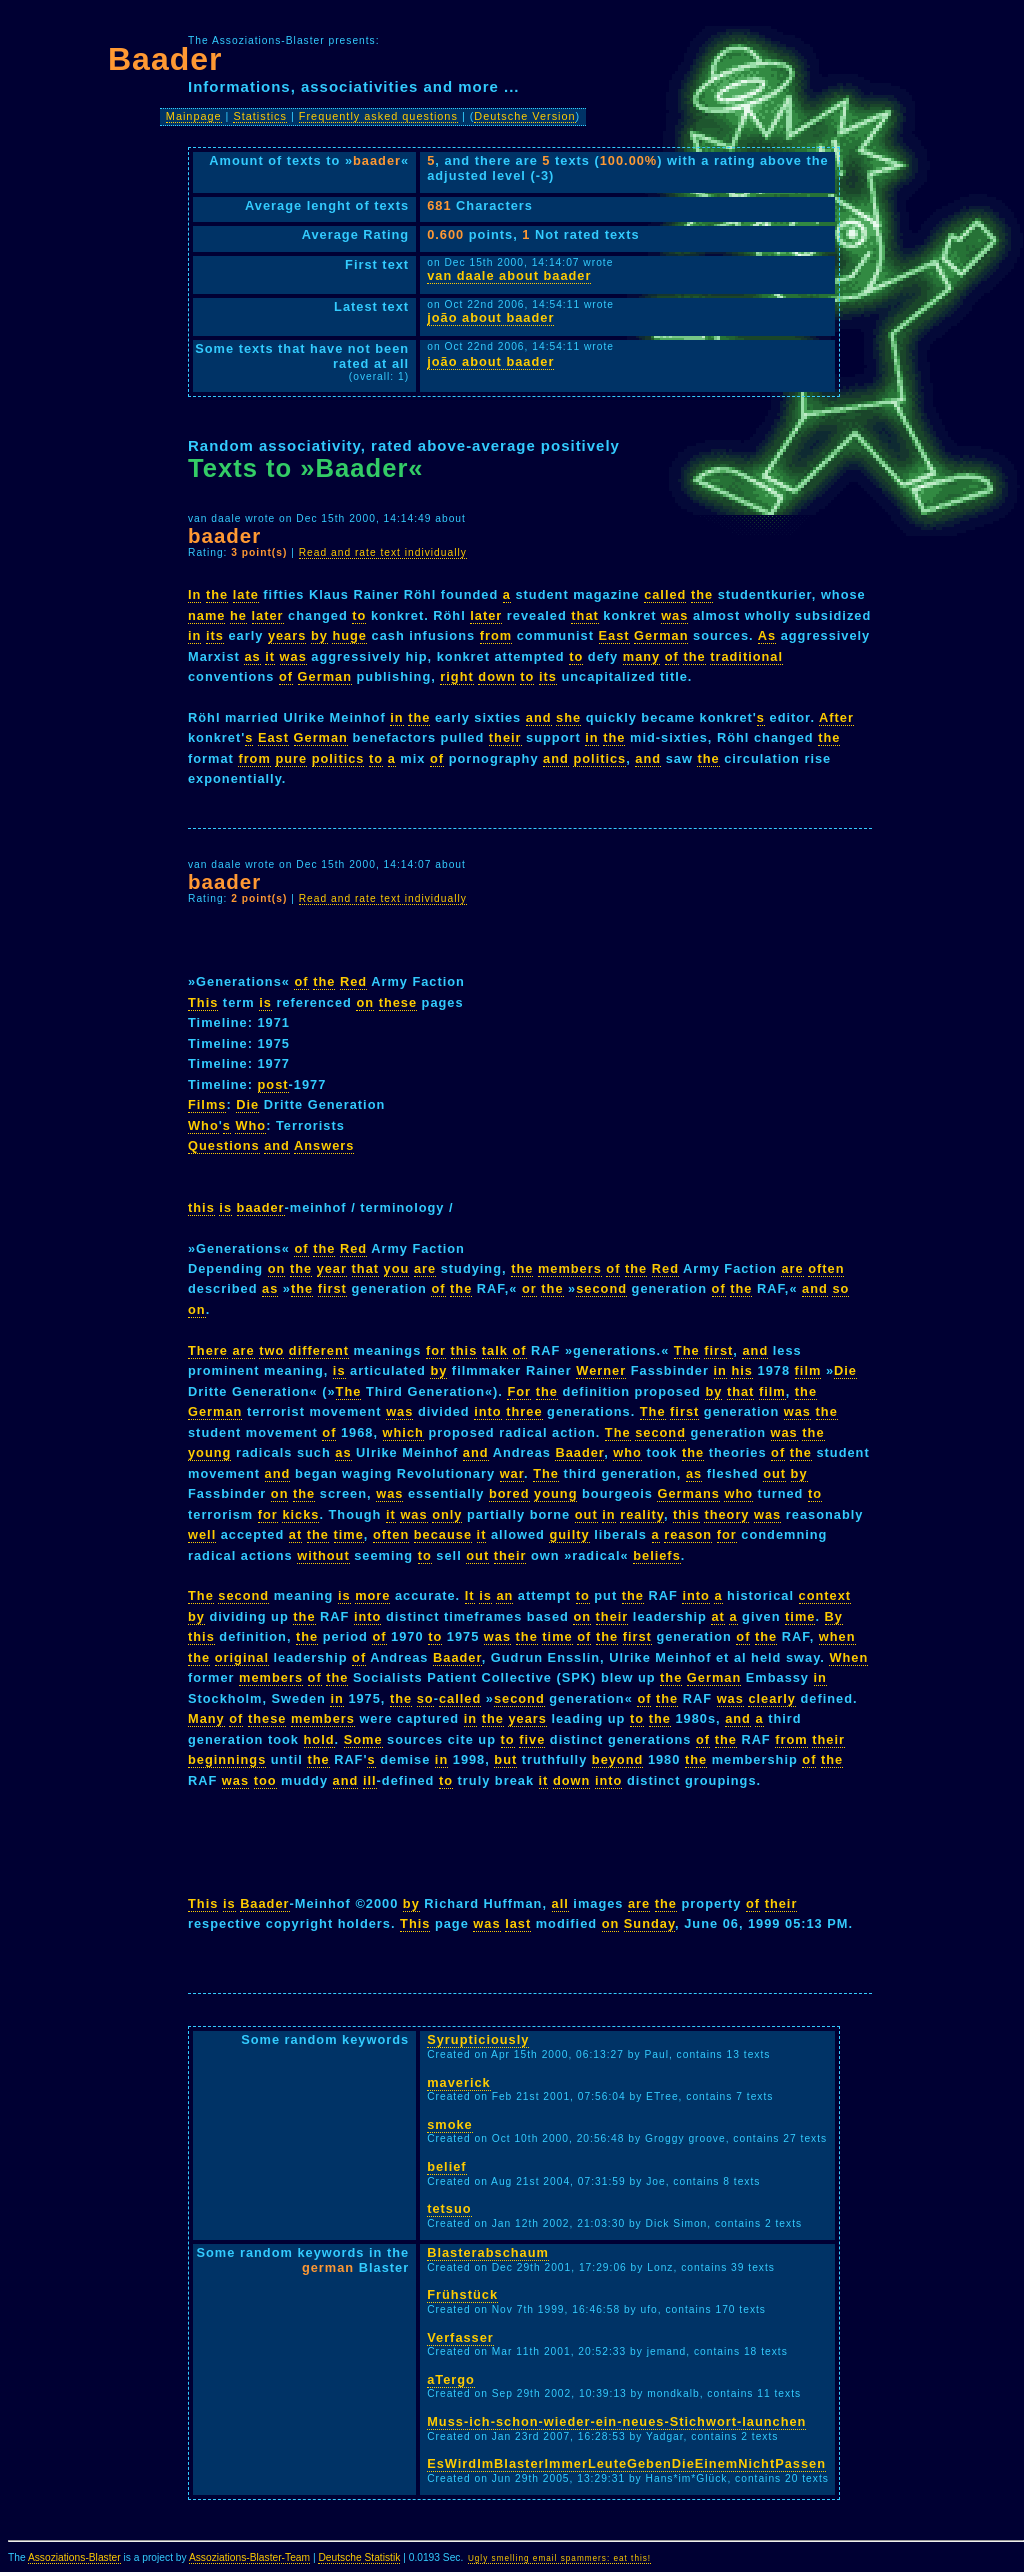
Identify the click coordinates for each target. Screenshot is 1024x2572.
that (584, 615)
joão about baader (490, 317)
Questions (224, 1145)
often (826, 1268)
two (271, 1350)
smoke (450, 2124)
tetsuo (449, 2208)
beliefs (657, 1555)
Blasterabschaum (488, 2252)
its (215, 635)
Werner (601, 1370)
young (209, 1452)
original (242, 1657)
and (539, 717)
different (319, 1350)
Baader (579, 1452)
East (614, 635)
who (627, 1452)
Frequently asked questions (378, 116)
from (496, 635)
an (504, 1595)
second (601, 1288)
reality (642, 1514)
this (201, 1207)
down (496, 676)
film (808, 1370)
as (252, 656)
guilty (569, 1534)
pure (291, 758)
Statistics (260, 116)
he (238, 615)
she (568, 717)
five (532, 1739)
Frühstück (462, 2294)
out (774, 1473)
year (332, 1268)
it (270, 656)
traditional (746, 656)
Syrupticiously (478, 2039)
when (837, 1636)
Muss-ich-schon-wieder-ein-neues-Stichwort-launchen (616, 2421)
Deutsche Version (524, 116)
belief (446, 2166)
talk (495, 1350)
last (518, 1923)
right (456, 676)
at (295, 1534)
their (505, 737)
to (359, 615)
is (265, 1002)
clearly (772, 1698)
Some (363, 1739)
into (487, 1411)
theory (726, 1514)
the (217, 594)
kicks (300, 1514)
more (372, 1595)
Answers (324, 1145)
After (836, 717)
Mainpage (194, 116)
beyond (618, 1759)
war (512, 1473)
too (265, 1780)
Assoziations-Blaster (74, 2557)
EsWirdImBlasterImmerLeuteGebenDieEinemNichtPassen (626, 2463)
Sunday (649, 1923)
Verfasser (460, 2337)
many (641, 656)
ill (370, 1780)
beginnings (227, 1759)
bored (509, 1493)
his (742, 1370)
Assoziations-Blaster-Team (249, 2557)
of (672, 656)
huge (349, 635)
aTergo (451, 2379)
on (365, 1002)
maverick (459, 2082)
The (687, 1350)
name (206, 615)
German (661, 635)
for (436, 1350)
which (403, 1432)
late (246, 594)
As (767, 635)
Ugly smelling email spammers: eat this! (559, 2558)
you (397, 1268)
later (268, 615)
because (443, 1534)
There (208, 1350)
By (834, 1616)
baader (261, 1207)
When (848, 1657)
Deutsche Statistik (359, 2557)
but (505, 1759)
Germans (688, 1493)
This (203, 1002)
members (570, 1268)
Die (247, 1104)
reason (688, 1534)
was (674, 615)
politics (338, 758)
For (519, 1391)
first (332, 1288)
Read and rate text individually (383, 552)
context (825, 1595)
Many (206, 1718)
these (398, 1002)
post (273, 1084)
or (529, 1288)
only (447, 1514)
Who (203, 1125)
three (524, 1411)
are (425, 1268)
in (194, 635)
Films (207, 1104)
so (840, 1288)
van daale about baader (509, 275)
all (560, 1903)
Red (353, 981)
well (202, 1534)
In (194, 594)
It (470, 1595)
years (287, 635)
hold (319, 1739)
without (323, 1555)
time (349, 1534)
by (319, 635)
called (665, 594)
